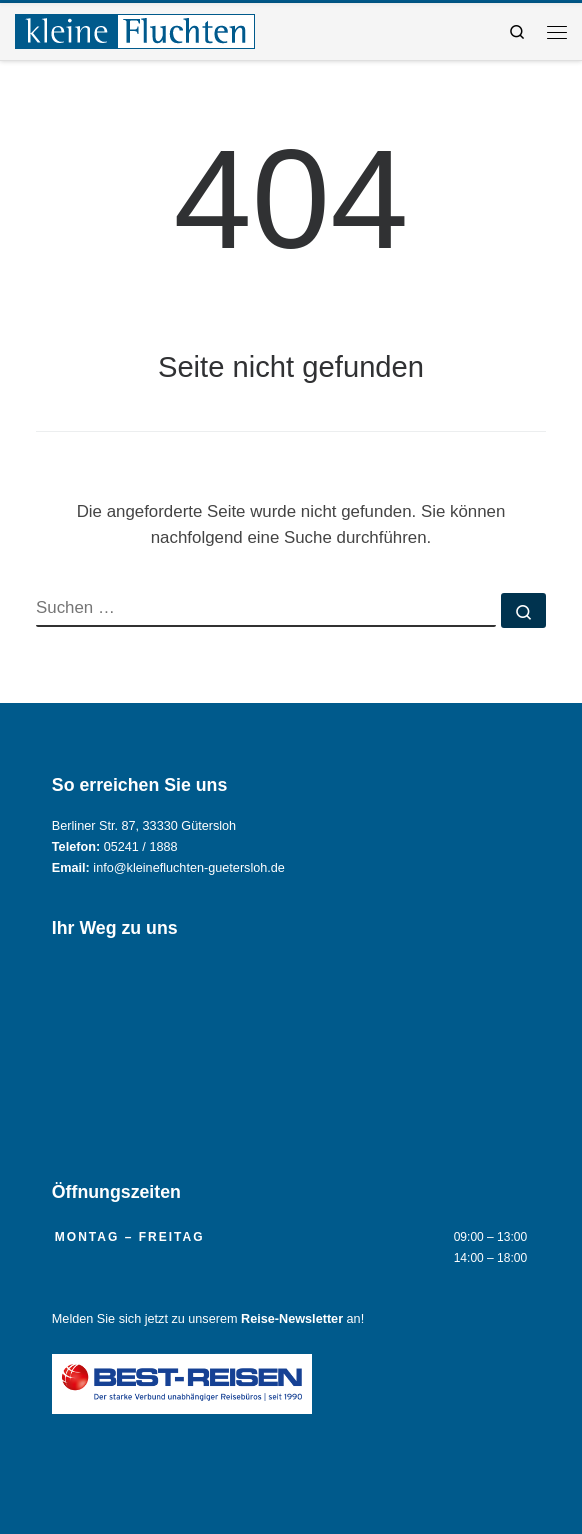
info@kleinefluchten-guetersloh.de (189, 868)
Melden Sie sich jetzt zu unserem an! (208, 1319)
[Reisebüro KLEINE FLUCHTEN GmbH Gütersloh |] (135, 29)
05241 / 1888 (141, 847)
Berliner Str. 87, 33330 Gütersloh (144, 826)
